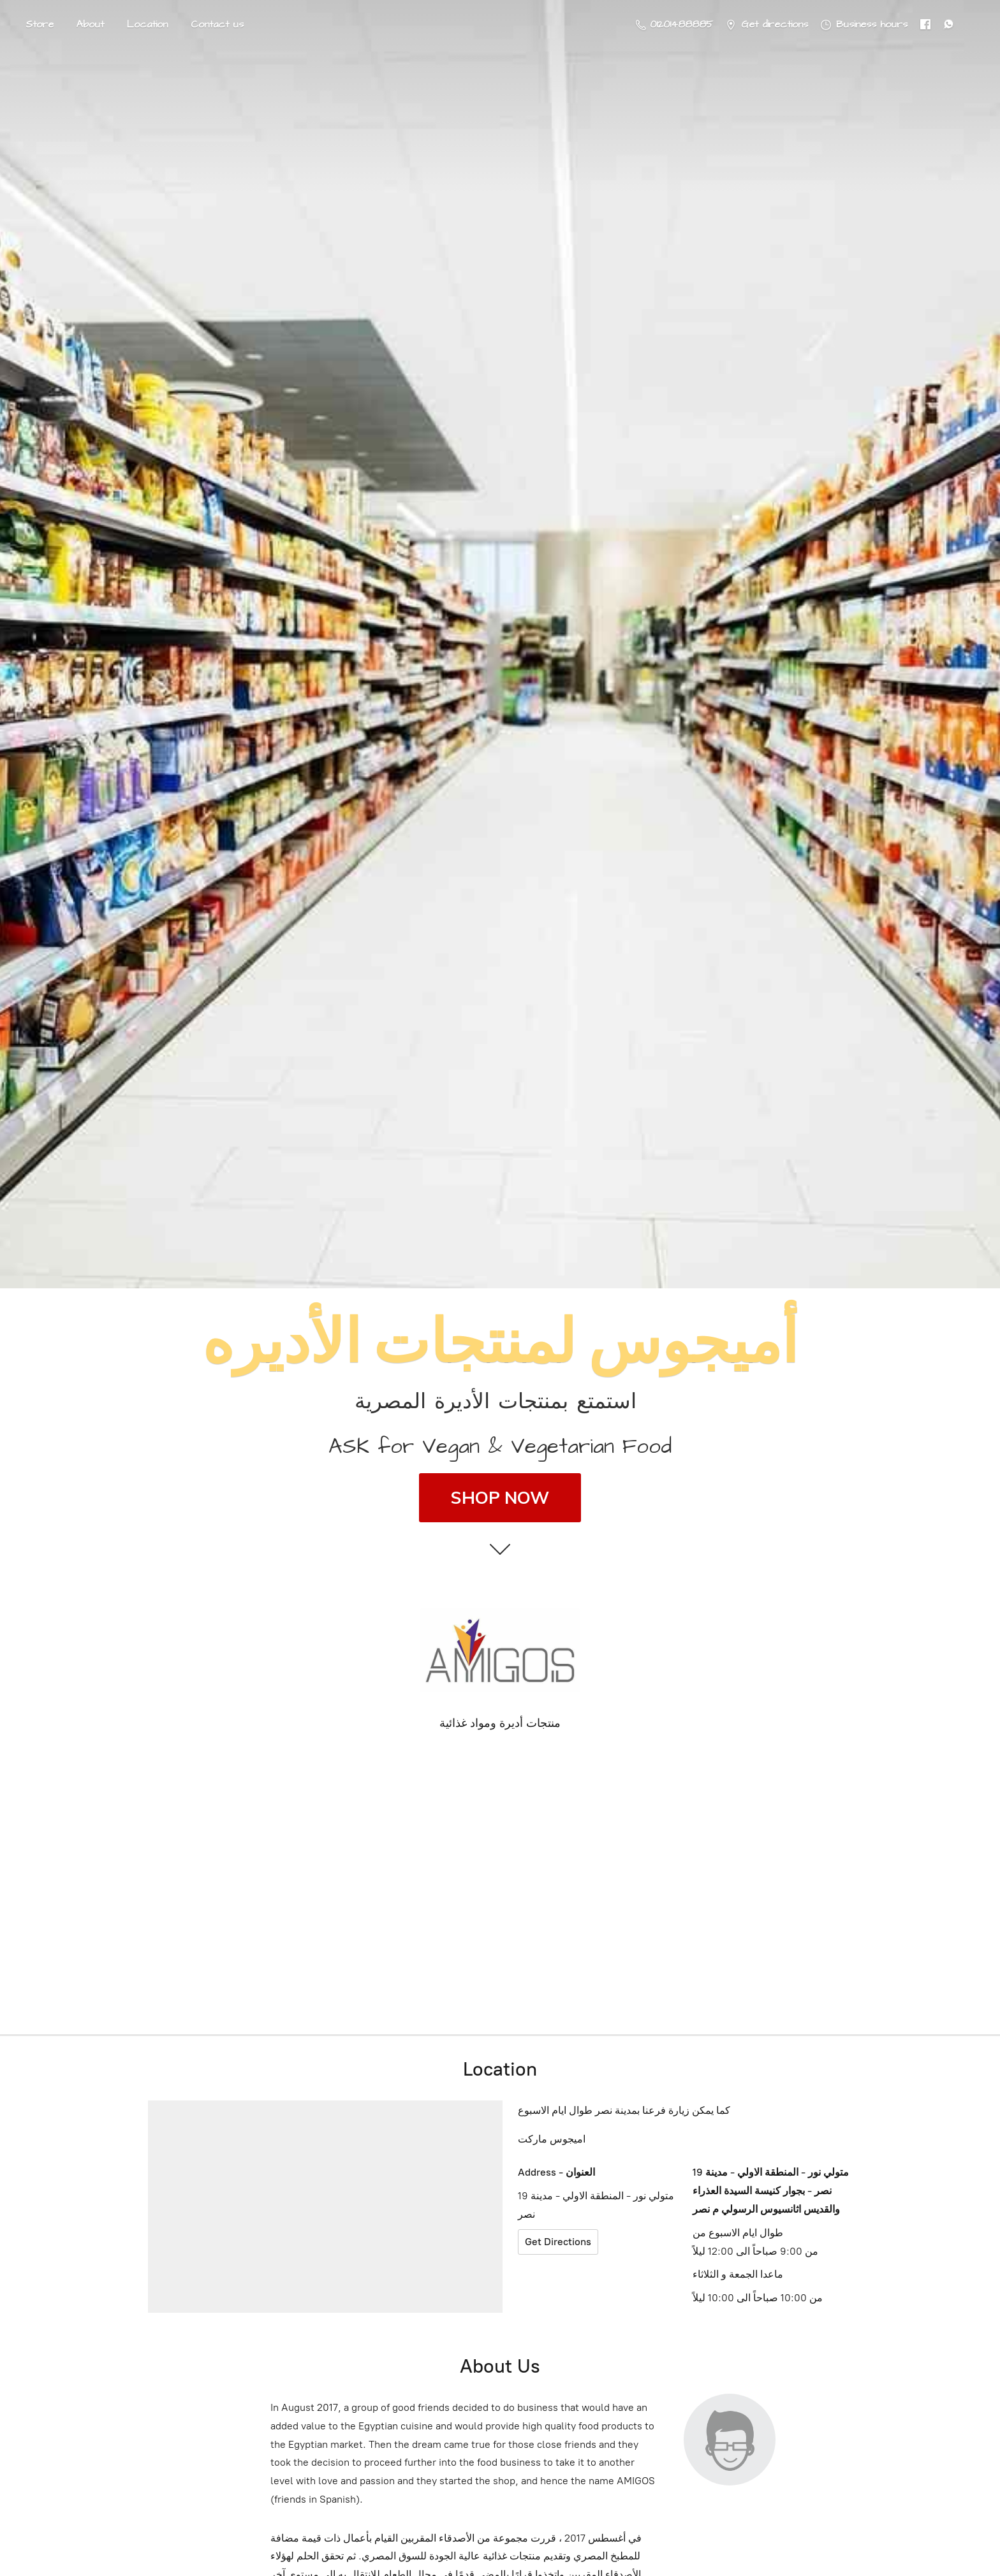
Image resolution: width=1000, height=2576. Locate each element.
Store (40, 24)
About (90, 24)
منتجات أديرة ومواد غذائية (500, 1723)
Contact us (217, 24)
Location (147, 24)
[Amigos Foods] (500, 1650)
